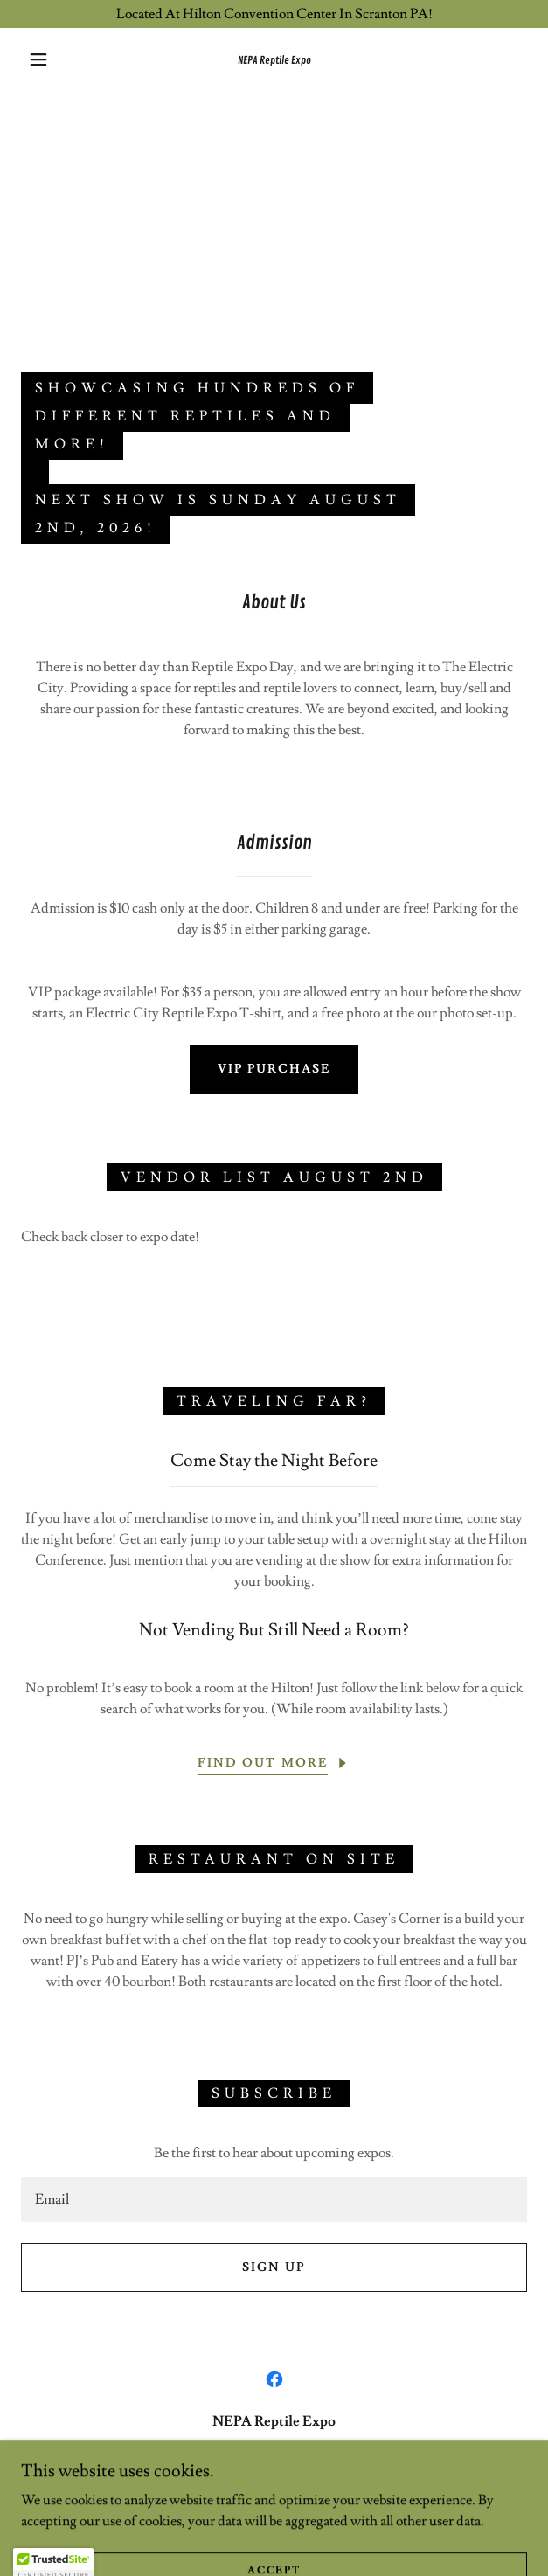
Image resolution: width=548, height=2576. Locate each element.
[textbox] (274, 2199)
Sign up (273, 2267)
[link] (274, 59)
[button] (46, 59)
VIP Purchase (274, 1069)
